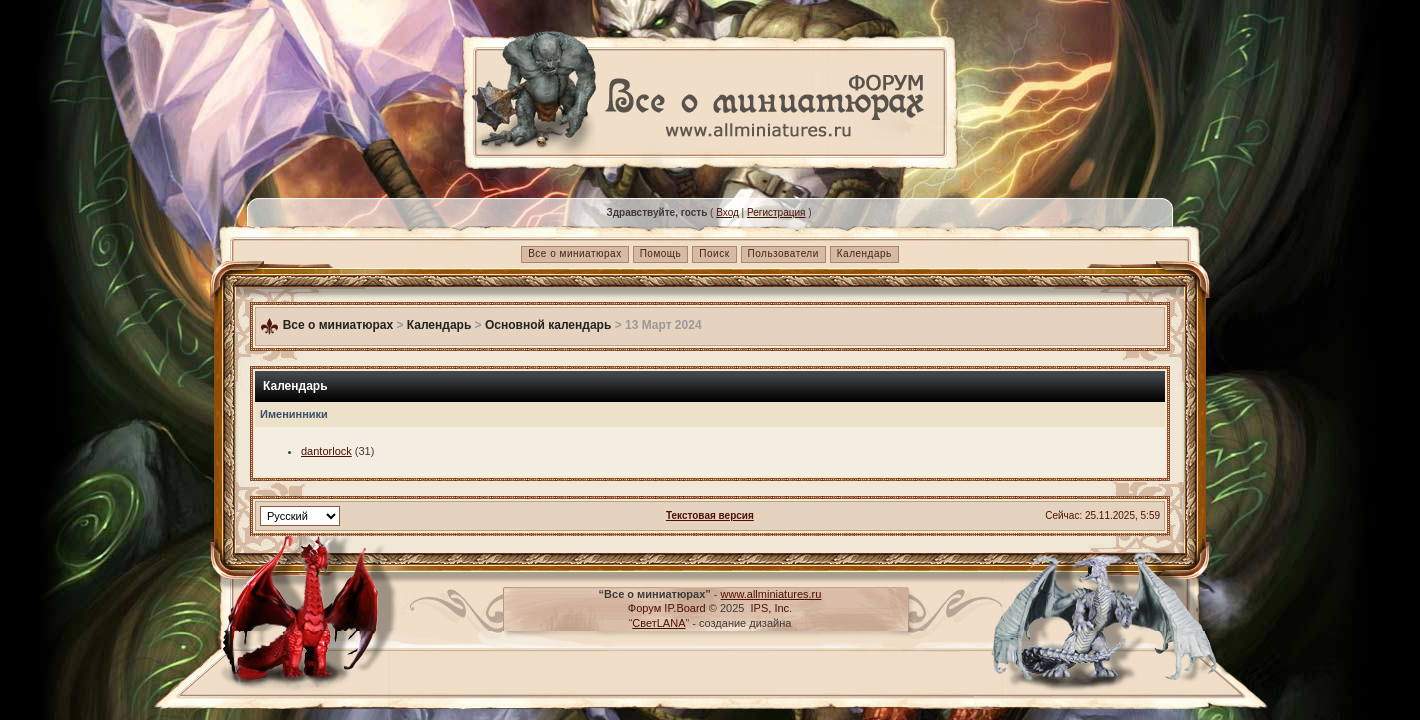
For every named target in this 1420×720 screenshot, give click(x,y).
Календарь (864, 253)
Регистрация (776, 212)
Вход (727, 212)
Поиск (714, 253)
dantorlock (326, 451)
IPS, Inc (770, 608)
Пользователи (783, 253)
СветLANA (658, 623)
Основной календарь (548, 325)
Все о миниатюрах (574, 253)
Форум (644, 608)
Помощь (661, 253)
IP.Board (684, 608)
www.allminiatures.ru (771, 594)
